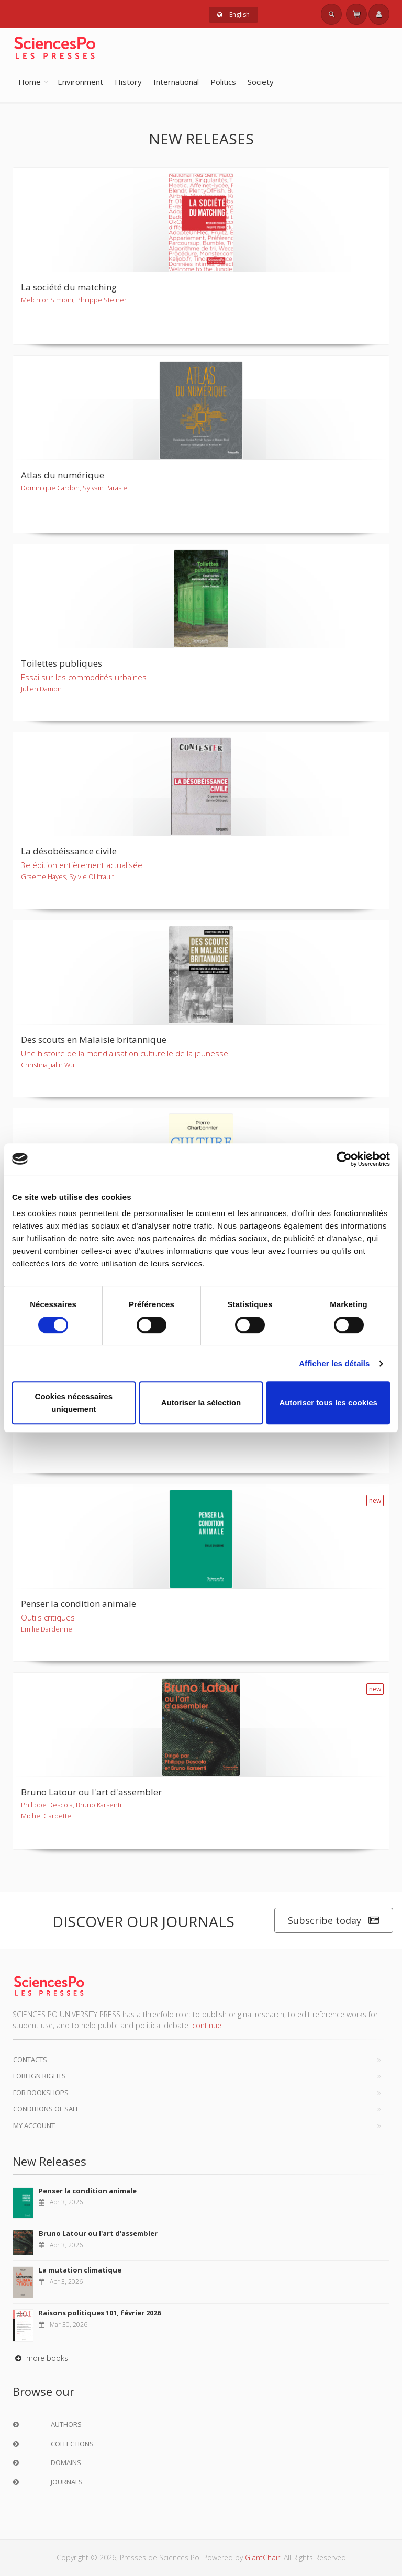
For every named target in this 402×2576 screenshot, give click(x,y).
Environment (80, 81)
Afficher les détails (334, 1363)
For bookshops (41, 2092)
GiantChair (262, 2557)
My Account (34, 2125)
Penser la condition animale (88, 2191)
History (128, 81)
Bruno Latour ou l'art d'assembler (98, 2233)
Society (261, 81)
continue (206, 2025)
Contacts (30, 2059)
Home (29, 81)
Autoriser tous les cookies (328, 1402)
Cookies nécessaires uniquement (74, 1402)
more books (40, 2358)
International (176, 81)
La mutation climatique (80, 2270)
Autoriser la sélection (201, 1402)
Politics (223, 81)
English (233, 14)
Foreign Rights (39, 2075)
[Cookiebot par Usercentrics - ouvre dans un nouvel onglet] (344, 1159)
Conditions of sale (46, 2108)
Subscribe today (333, 1920)
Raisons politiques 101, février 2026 (100, 2313)
